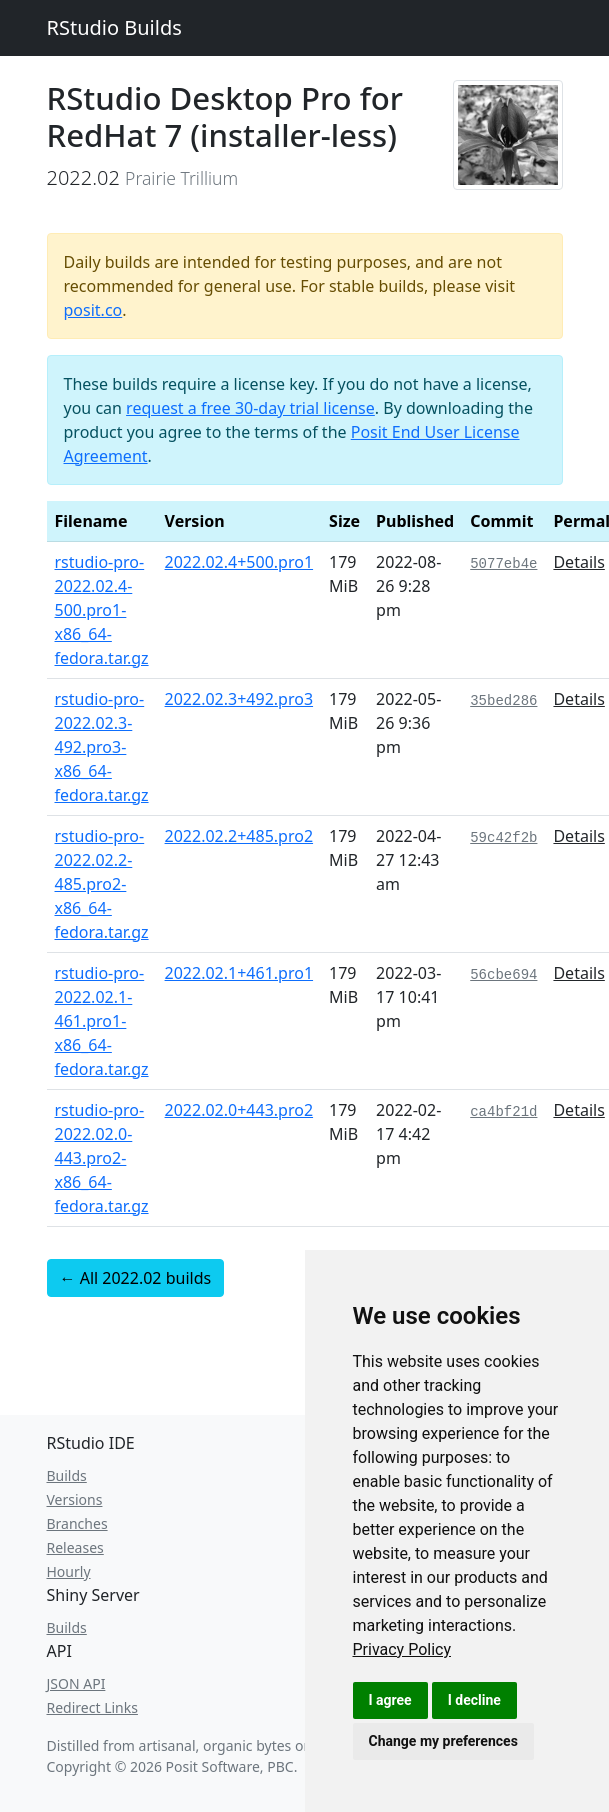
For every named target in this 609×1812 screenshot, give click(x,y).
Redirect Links (92, 1707)
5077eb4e (503, 564)
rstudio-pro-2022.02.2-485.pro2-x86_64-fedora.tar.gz (102, 884)
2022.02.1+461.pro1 (239, 973)
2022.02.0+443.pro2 (239, 1110)
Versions (75, 1499)
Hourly (69, 1571)
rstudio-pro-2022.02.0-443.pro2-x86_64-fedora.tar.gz (102, 1158)
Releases (75, 1547)
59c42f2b (503, 838)
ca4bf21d (503, 1112)
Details (578, 562)
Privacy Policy (402, 1649)
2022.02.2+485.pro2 (239, 836)
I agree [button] (390, 1700)
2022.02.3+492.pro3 (239, 699)
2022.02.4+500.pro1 (239, 562)
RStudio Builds (114, 27)
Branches (77, 1523)
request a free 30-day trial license (250, 408)
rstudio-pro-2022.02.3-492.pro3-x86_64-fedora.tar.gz (102, 747)
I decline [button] (474, 1700)
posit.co (93, 310)
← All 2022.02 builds (136, 1278)
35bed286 (503, 701)
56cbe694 (503, 975)
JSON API (76, 1683)
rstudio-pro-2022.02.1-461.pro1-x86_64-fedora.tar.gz (102, 1021)
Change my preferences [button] (443, 1741)
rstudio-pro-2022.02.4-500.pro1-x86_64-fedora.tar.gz (102, 610)
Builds (67, 1475)
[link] (402, 1649)
